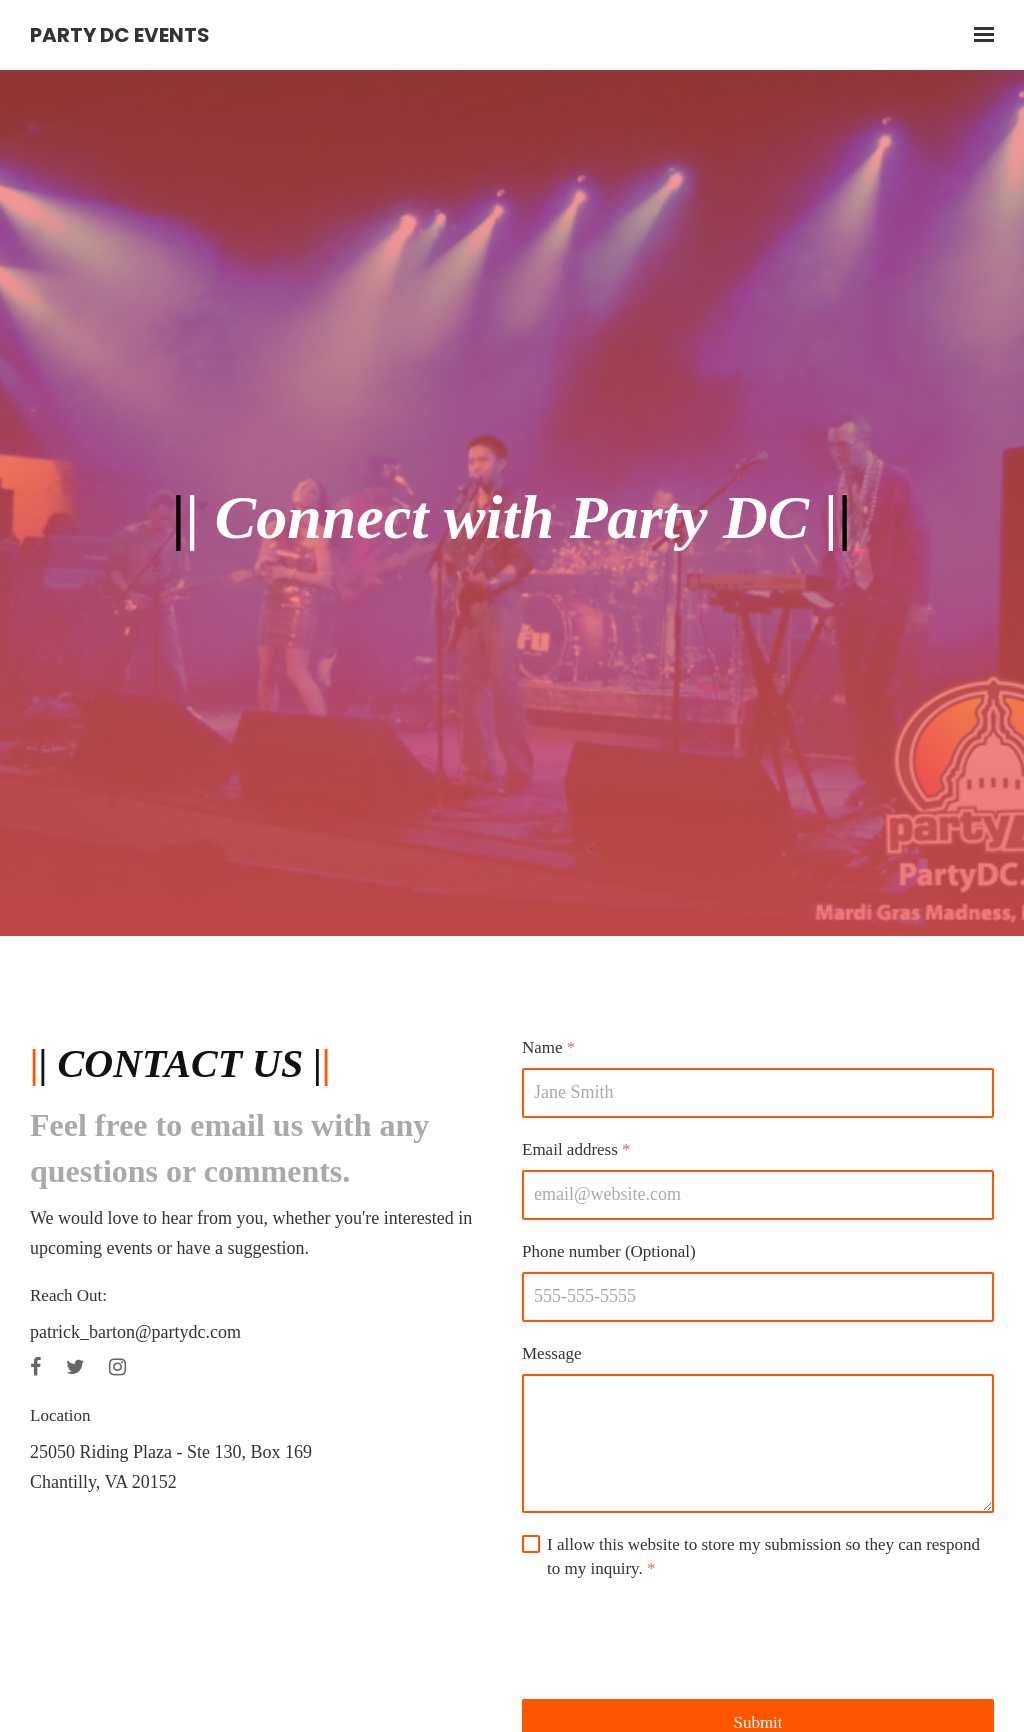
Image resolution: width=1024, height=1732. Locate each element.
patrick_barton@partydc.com (135, 1332)
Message (551, 1353)
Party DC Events (120, 35)
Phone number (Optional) (609, 1251)
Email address (576, 1150)
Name (548, 1048)
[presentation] (674, 1640)
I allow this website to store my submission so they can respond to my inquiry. (763, 1558)
